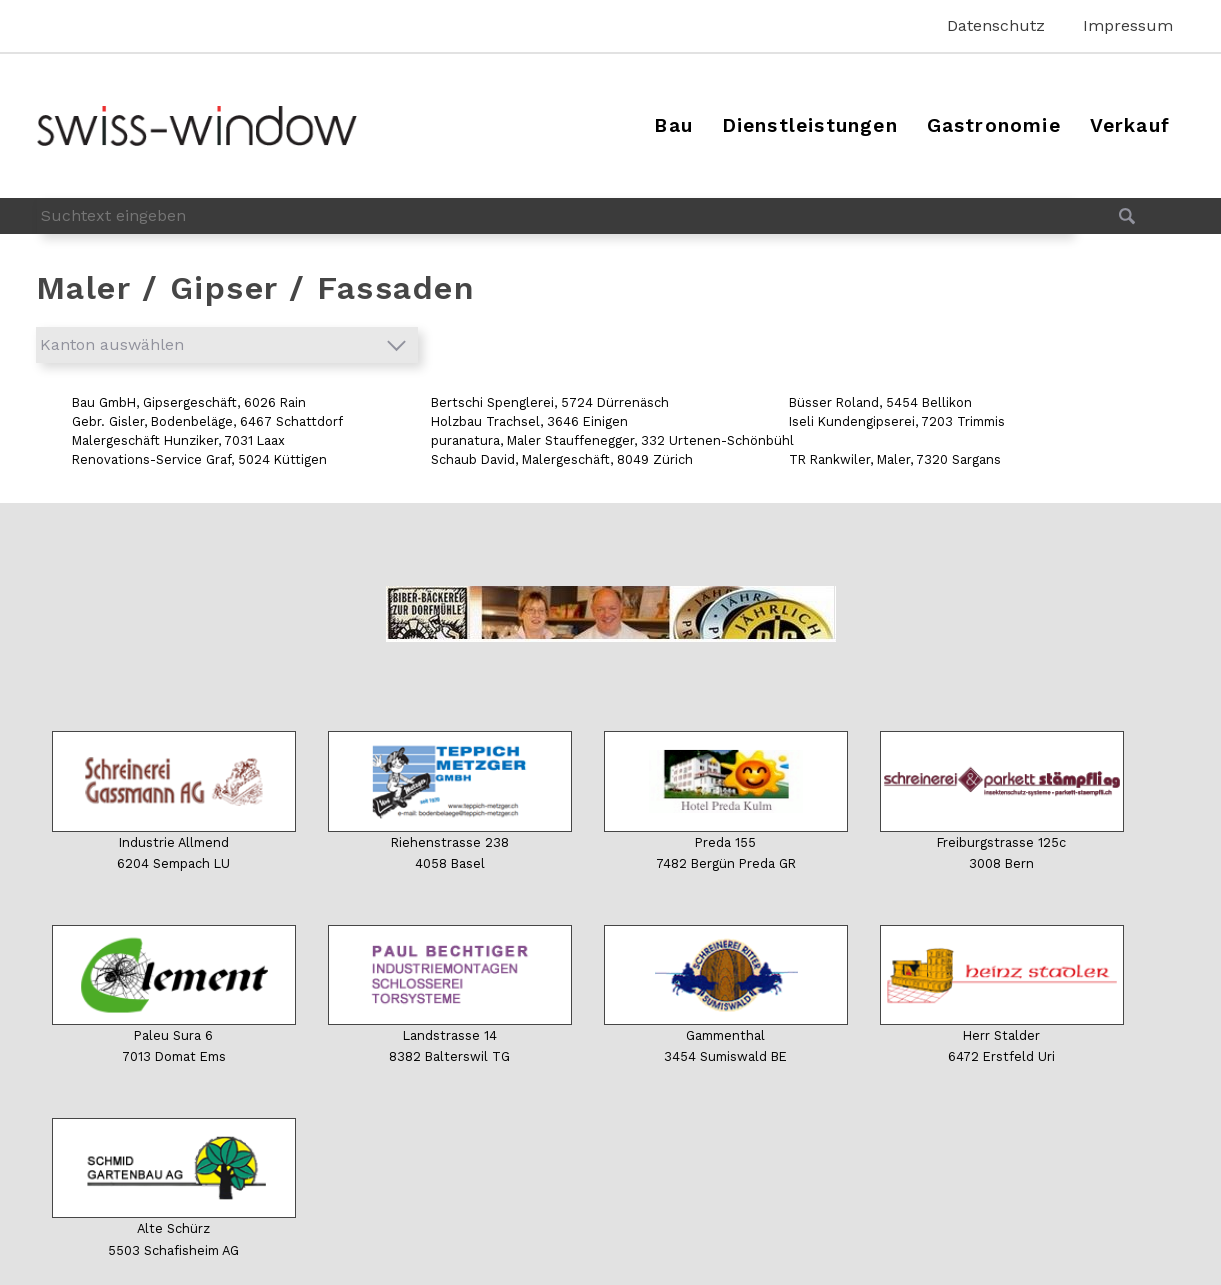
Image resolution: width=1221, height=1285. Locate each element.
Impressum (1128, 25)
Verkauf (1130, 125)
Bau (673, 125)
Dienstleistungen (810, 125)
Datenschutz (996, 25)
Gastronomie (994, 125)
